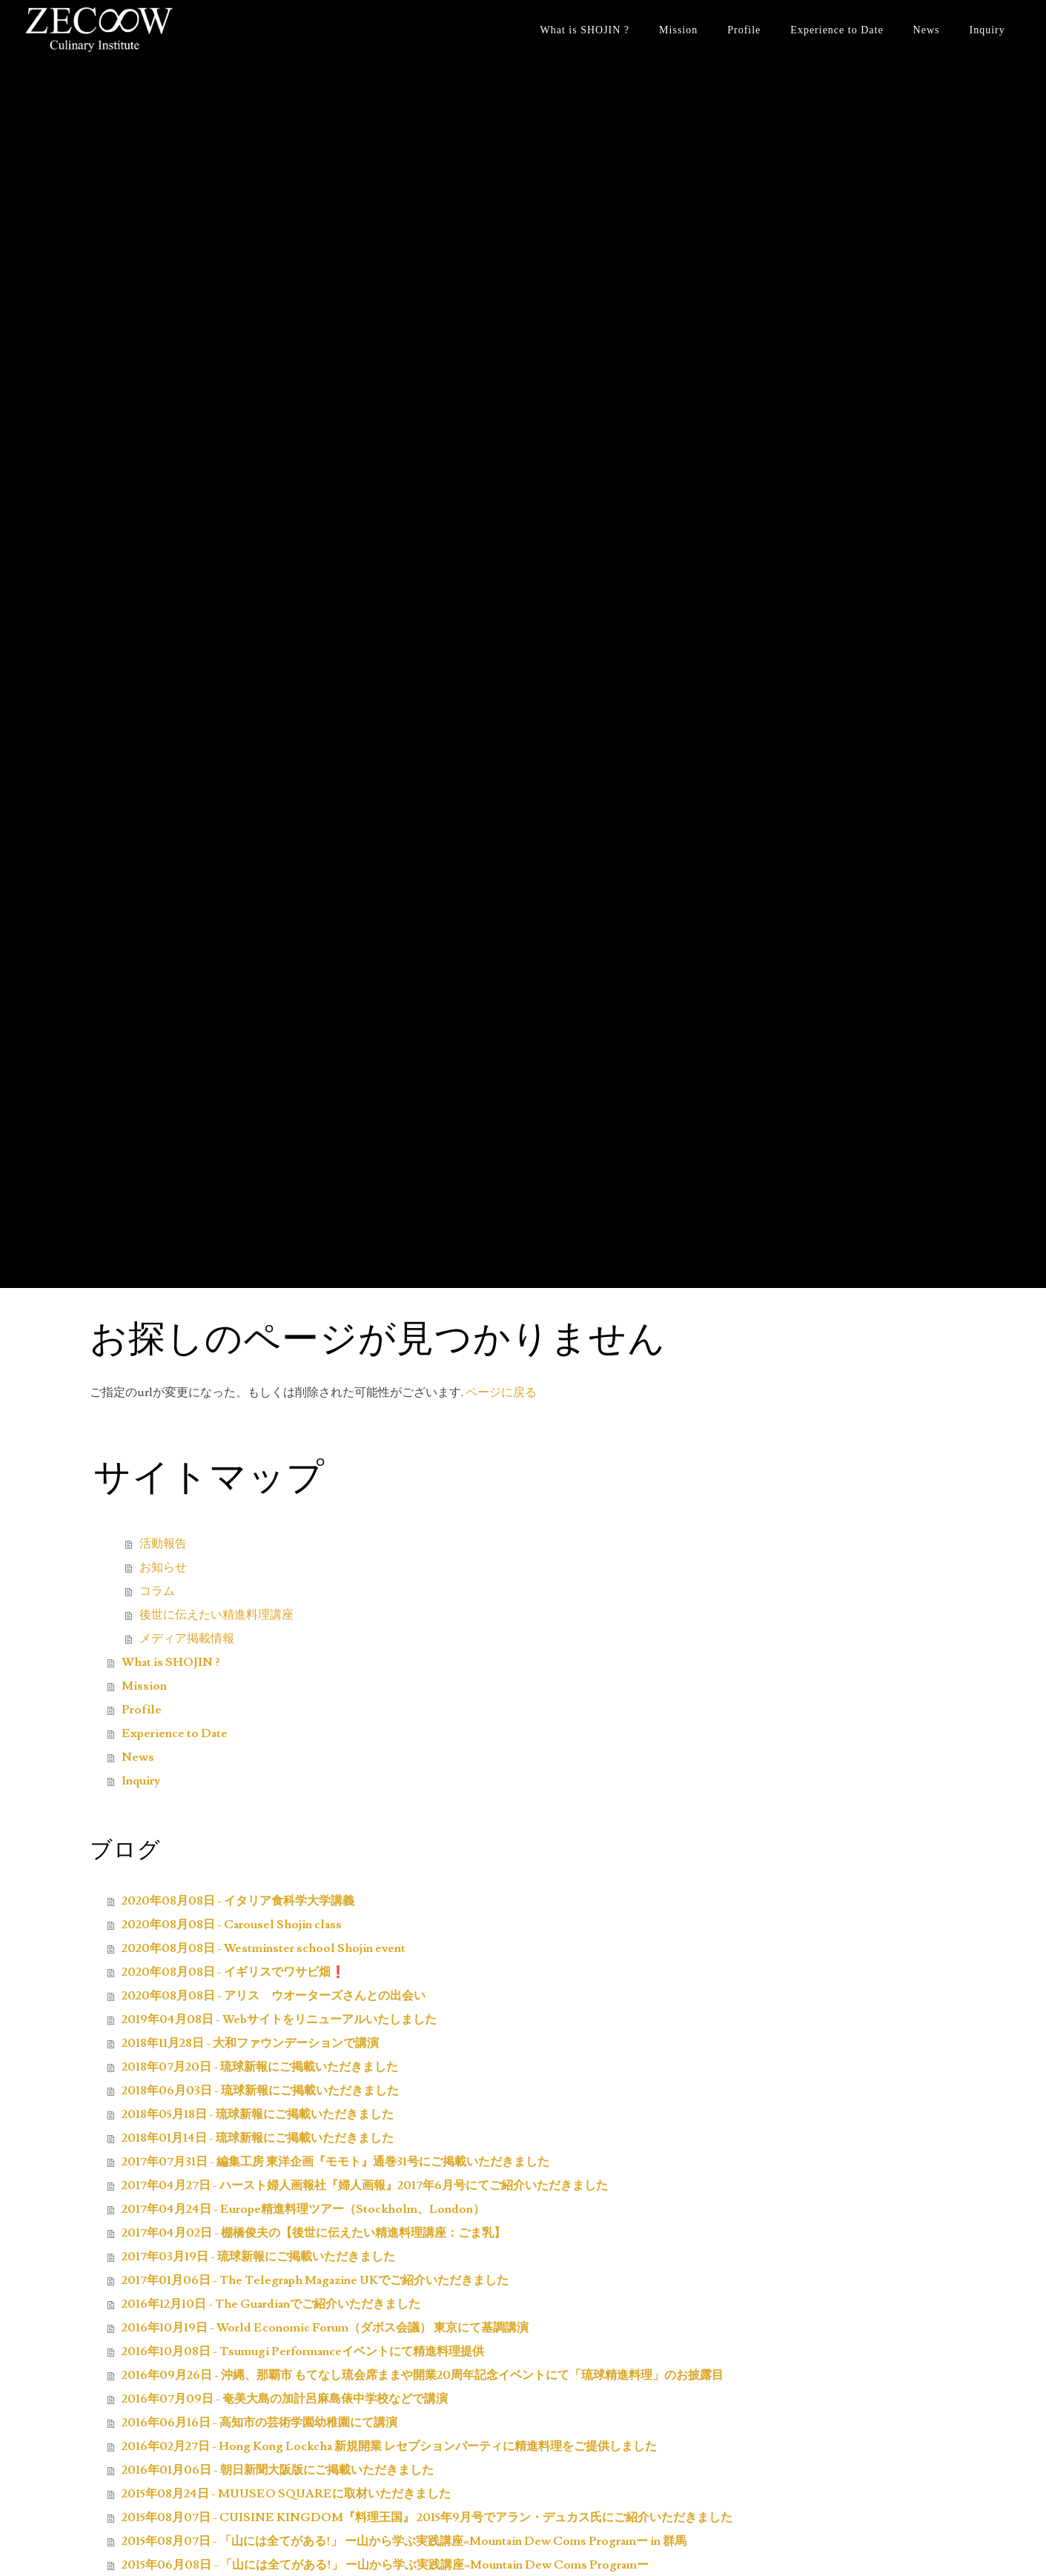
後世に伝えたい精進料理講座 (216, 1614)
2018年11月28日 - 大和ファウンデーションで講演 (250, 2043)
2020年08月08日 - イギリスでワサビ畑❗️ (233, 1972)
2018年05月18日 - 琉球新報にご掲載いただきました (258, 2114)
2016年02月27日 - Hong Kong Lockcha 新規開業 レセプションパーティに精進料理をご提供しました (389, 2446)
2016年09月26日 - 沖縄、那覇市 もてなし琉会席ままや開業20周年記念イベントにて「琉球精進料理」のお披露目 (423, 2375)
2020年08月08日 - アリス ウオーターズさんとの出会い (274, 1995)
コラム (157, 1591)
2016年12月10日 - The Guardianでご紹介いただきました (271, 2304)
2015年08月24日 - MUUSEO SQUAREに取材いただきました (286, 2493)
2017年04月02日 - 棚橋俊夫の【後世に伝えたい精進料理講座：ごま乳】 (314, 2232)
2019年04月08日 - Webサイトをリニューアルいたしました (279, 2019)
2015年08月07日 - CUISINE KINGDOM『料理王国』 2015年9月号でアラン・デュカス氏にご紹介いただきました (427, 2517)
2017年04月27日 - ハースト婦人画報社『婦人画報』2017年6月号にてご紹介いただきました (365, 2185)
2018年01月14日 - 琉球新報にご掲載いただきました (258, 2138)
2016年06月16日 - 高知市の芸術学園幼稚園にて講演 (259, 2422)
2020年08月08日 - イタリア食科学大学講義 (238, 1900)
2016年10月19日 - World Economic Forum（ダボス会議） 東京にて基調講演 (325, 2327)
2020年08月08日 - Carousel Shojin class (232, 1924)
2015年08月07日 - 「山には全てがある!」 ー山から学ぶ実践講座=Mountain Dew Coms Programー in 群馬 (404, 2541)
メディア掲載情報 (186, 1638)
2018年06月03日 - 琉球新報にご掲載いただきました (260, 2090)
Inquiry (987, 30)
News (926, 30)
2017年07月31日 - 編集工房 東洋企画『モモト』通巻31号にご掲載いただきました (335, 2161)
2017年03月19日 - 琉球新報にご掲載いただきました (258, 2256)
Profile (744, 30)
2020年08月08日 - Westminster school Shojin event (264, 1948)
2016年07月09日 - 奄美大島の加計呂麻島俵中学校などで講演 (285, 2398)
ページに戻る (501, 1392)
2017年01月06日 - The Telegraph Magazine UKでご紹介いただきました (315, 2280)
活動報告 (163, 1543)
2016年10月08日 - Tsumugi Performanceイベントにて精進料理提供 (303, 2351)
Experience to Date (836, 30)
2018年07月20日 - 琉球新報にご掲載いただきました (260, 2066)
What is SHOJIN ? (584, 30)
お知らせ (163, 1567)
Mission (678, 30)
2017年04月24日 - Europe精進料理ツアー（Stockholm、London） (303, 2209)
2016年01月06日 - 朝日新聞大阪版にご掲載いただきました (278, 2470)
